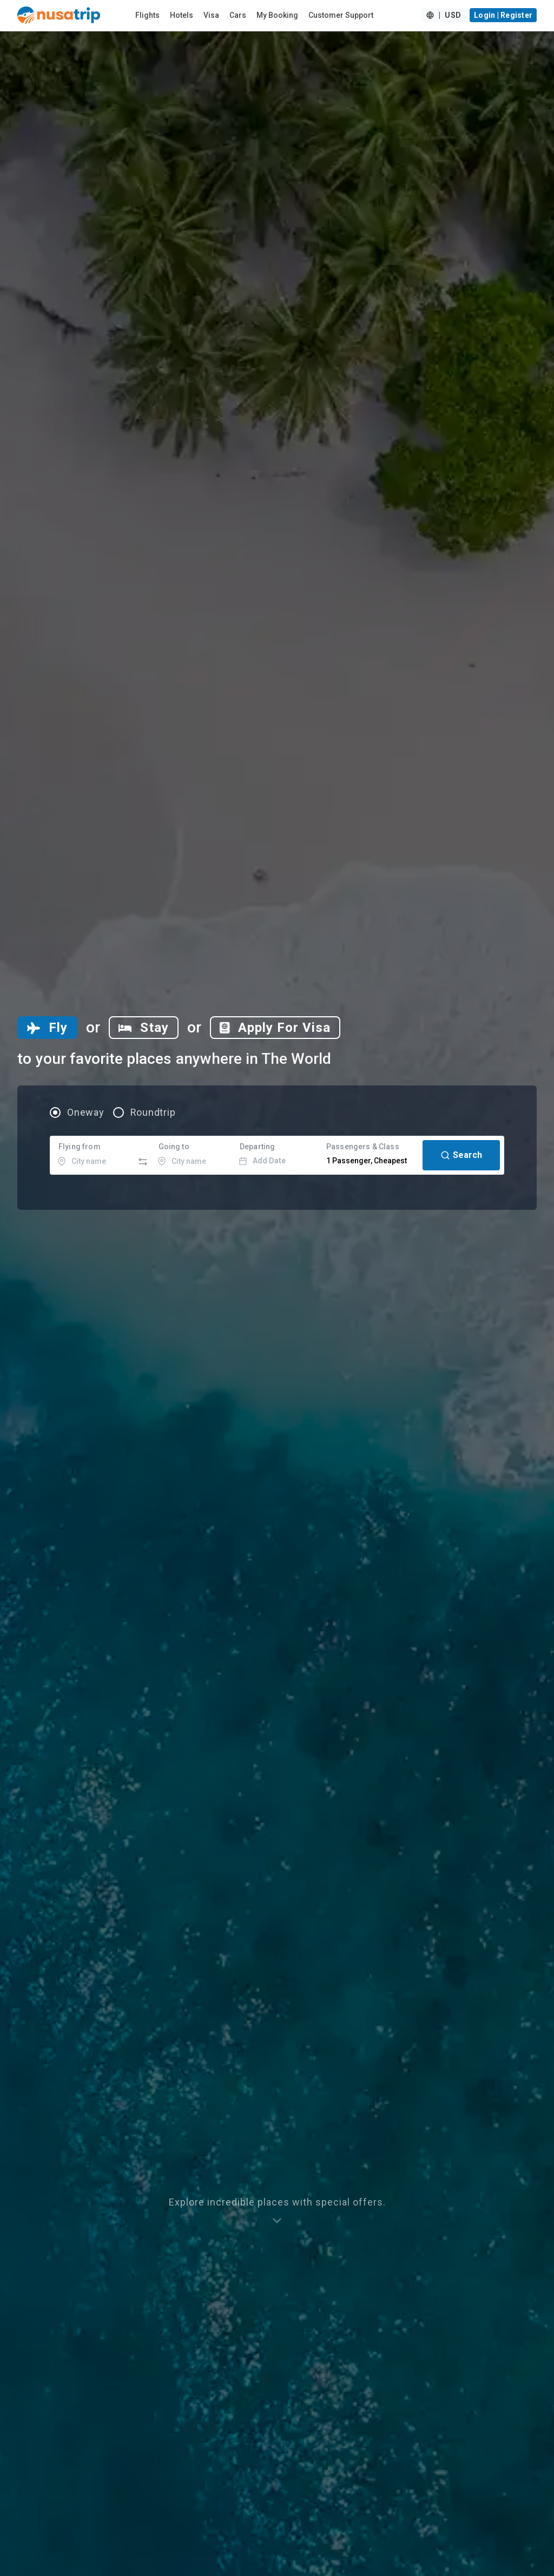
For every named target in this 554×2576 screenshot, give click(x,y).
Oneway (85, 1112)
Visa (211, 15)
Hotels (181, 15)
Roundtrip (153, 1112)
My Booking (277, 15)
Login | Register (503, 15)
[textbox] (93, 1155)
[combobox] (93, 1155)
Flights (147, 15)
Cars (237, 15)
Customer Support (340, 15)
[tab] (47, 1027)
